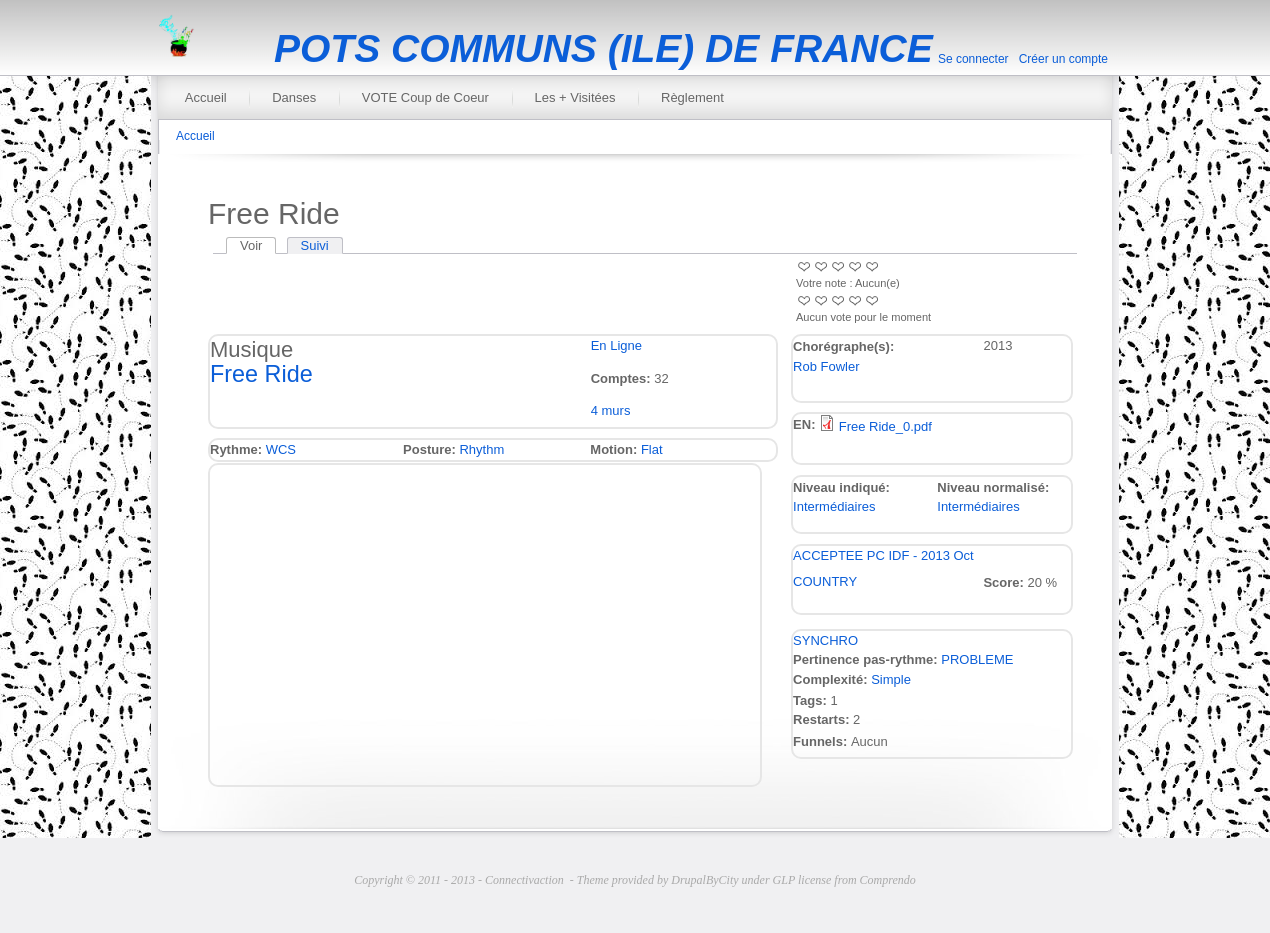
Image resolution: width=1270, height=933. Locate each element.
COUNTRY (825, 581)
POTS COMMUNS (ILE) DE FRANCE (603, 48)
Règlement (692, 97)
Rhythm (481, 449)
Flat (652, 449)
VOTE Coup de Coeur (425, 97)
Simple (891, 679)
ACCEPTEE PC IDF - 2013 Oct (883, 555)
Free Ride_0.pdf (885, 426)
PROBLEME (977, 659)
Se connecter (973, 59)
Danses (294, 97)
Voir (258, 245)
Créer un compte (1063, 59)
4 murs (611, 410)
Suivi (315, 245)
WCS (281, 449)
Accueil (206, 97)
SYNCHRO (825, 640)
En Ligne (616, 345)
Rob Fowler (826, 366)
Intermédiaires (834, 506)
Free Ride (261, 374)
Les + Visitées (574, 97)
